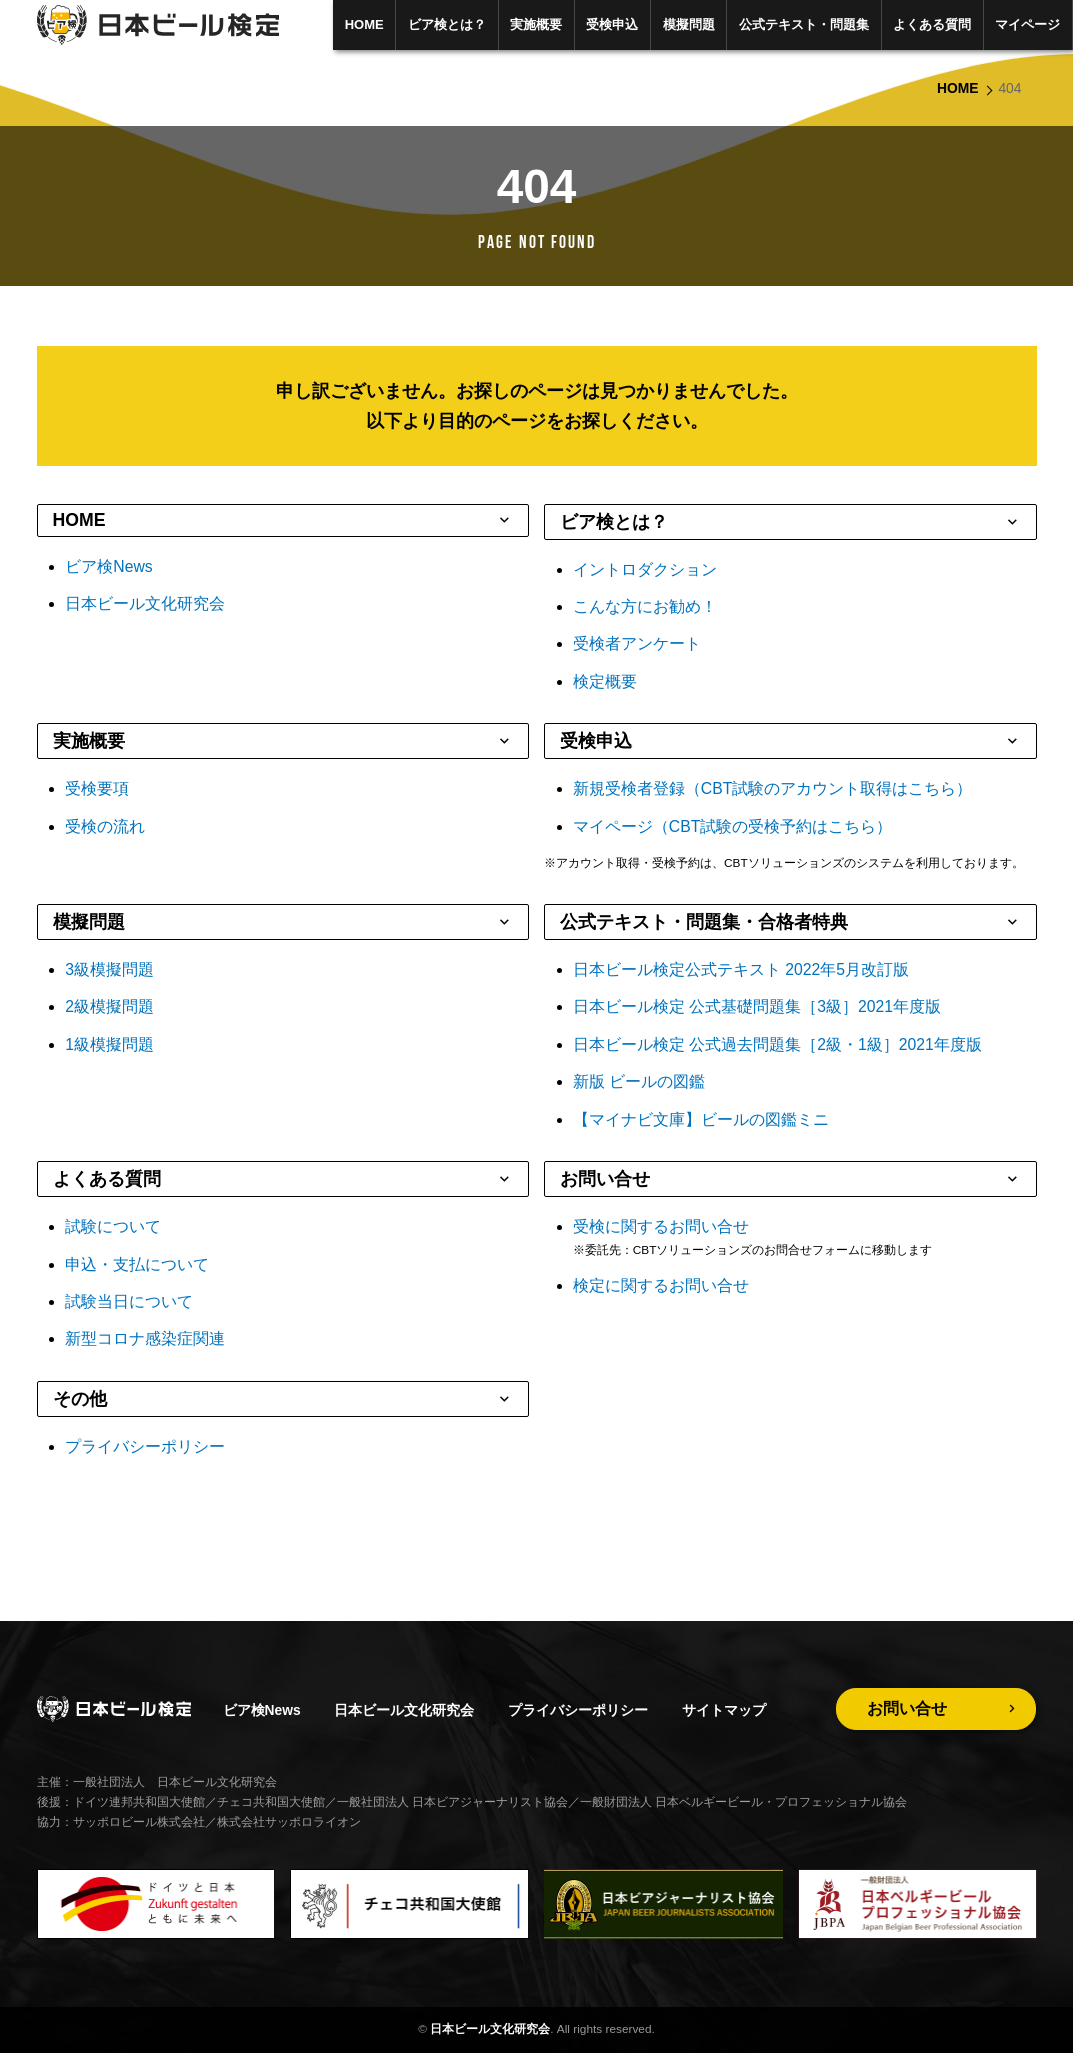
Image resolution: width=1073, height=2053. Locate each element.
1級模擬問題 (109, 1044)
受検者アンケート (637, 643)
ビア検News (108, 566)
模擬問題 (689, 24)
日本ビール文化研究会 (145, 603)
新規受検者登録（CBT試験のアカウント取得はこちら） (772, 788)
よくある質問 (932, 24)
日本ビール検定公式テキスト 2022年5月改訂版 (741, 969)
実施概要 (536, 24)
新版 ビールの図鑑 (639, 1081)
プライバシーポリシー (145, 1446)
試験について (113, 1226)
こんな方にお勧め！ (645, 606)
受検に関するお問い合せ (661, 1226)
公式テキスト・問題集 (804, 24)
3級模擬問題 (109, 969)
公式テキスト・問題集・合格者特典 (704, 922)
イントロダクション (645, 569)
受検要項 (97, 788)
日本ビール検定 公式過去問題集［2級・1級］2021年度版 (777, 1044)
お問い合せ (605, 1179)
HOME (364, 24)
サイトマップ (724, 1710)
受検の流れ (105, 826)
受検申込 (612, 24)
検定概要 (605, 681)
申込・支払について (137, 1264)
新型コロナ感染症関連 (145, 1338)
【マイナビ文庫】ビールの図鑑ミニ (701, 1119)
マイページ (1027, 24)
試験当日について (129, 1301)
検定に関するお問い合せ (661, 1285)
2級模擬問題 (109, 1006)
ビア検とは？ (447, 24)
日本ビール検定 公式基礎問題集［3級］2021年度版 (757, 1006)
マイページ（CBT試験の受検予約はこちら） (732, 826)
